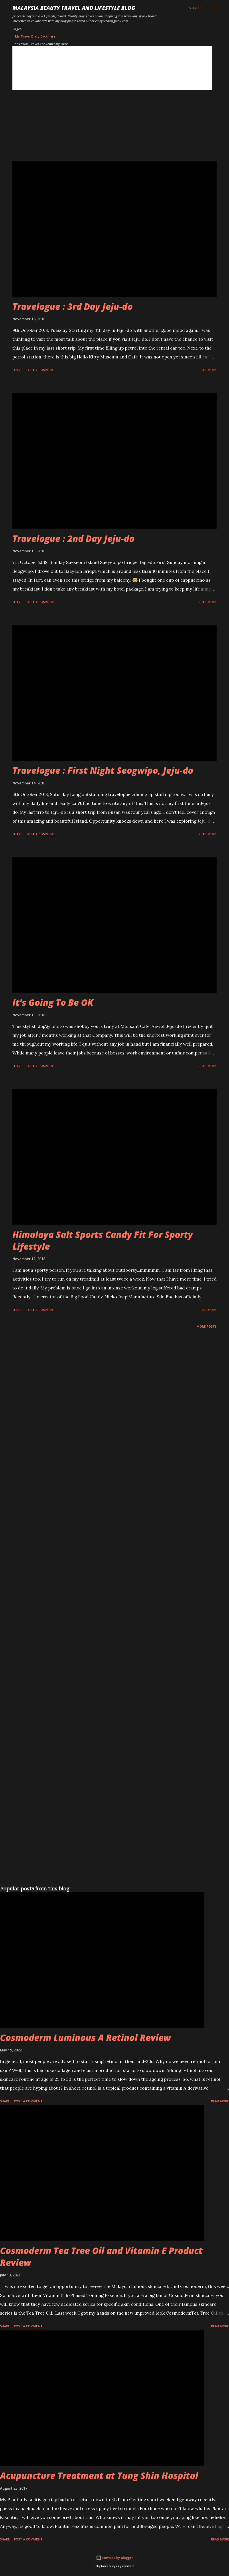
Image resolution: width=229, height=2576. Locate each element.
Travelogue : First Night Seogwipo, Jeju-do (102, 770)
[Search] (195, 8)
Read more (208, 370)
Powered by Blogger (114, 2558)
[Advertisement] (113, 130)
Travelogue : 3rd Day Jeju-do (72, 306)
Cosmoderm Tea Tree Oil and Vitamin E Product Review (101, 2256)
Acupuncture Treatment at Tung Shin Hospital (99, 2475)
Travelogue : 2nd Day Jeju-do (73, 538)
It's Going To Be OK (52, 1002)
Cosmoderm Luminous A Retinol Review (85, 2037)
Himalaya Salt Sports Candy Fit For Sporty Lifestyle (102, 1240)
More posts (207, 1326)
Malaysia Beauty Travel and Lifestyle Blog (73, 8)
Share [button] (17, 370)
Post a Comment (40, 370)
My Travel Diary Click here (35, 36)
